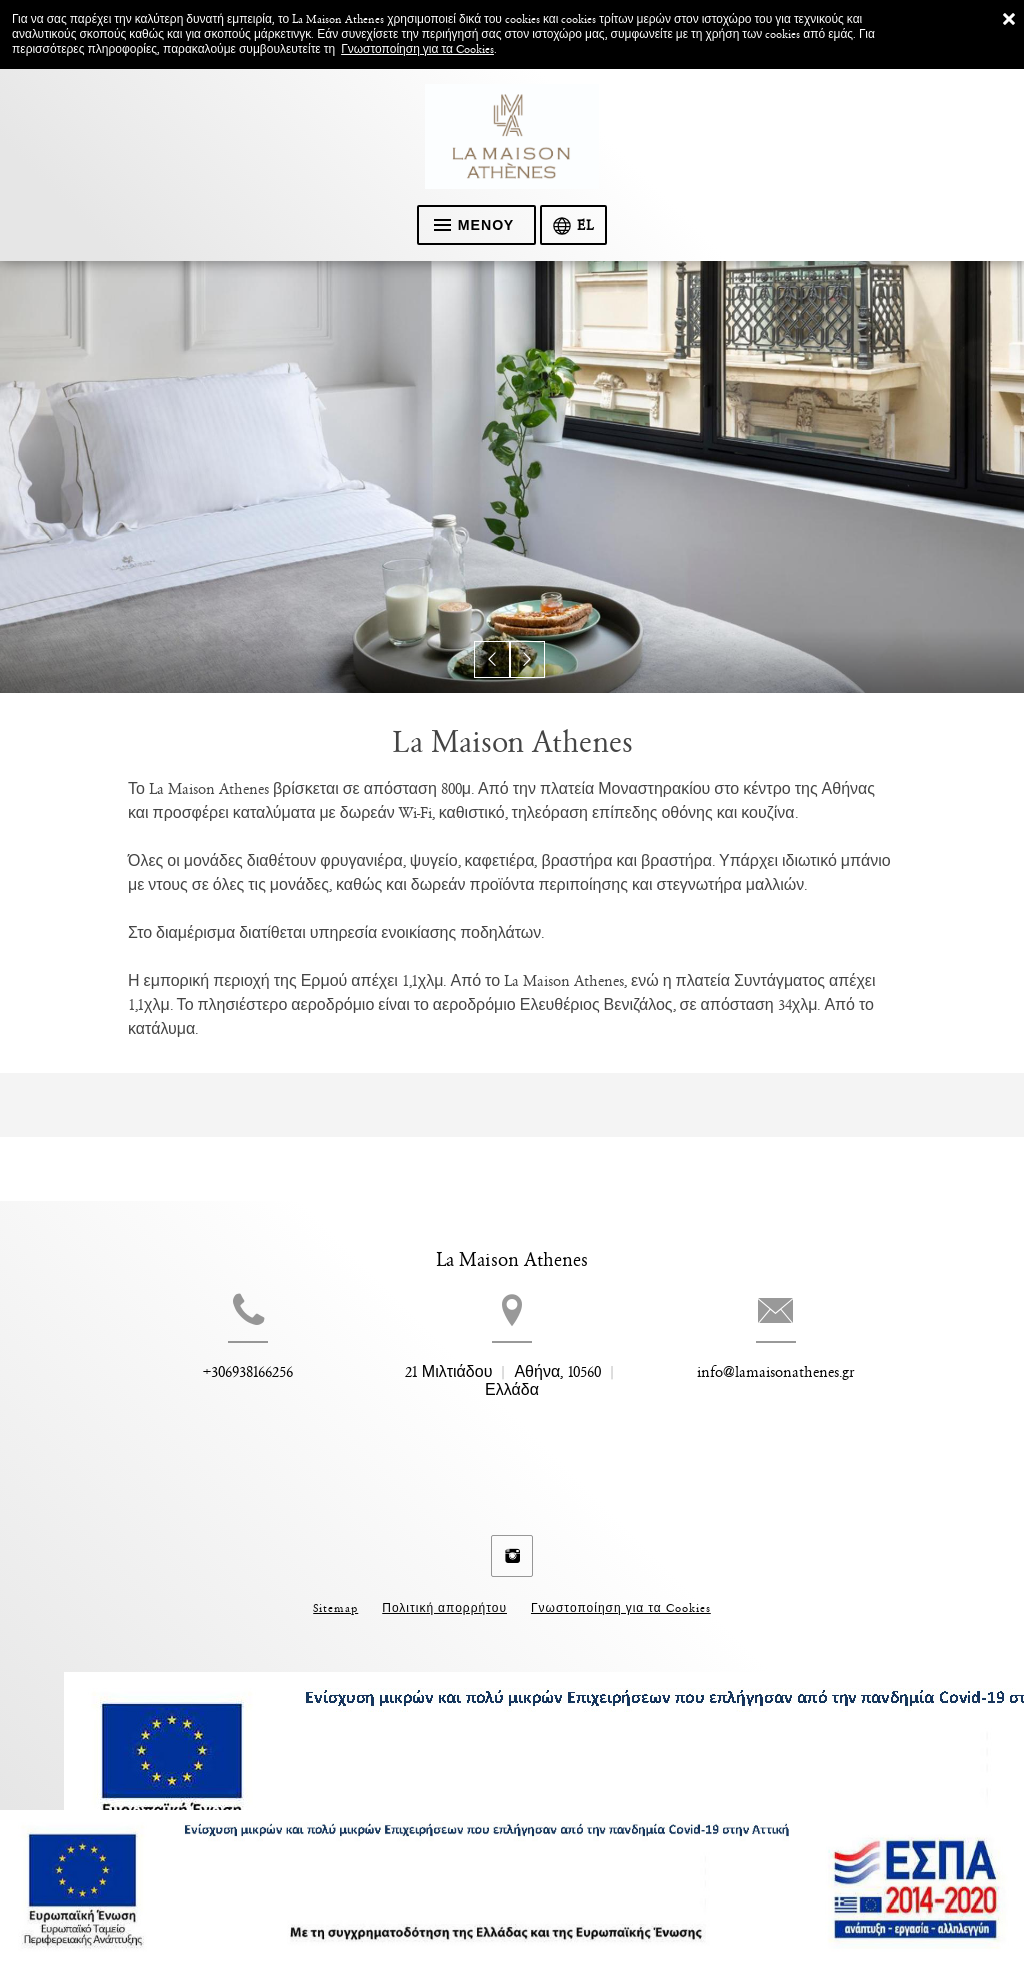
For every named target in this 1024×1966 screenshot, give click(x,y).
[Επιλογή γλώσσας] (575, 226)
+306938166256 (212, 1405)
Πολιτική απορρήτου (444, 1593)
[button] (493, 661)
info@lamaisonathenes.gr (812, 1405)
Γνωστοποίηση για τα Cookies (417, 49)
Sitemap (335, 1593)
